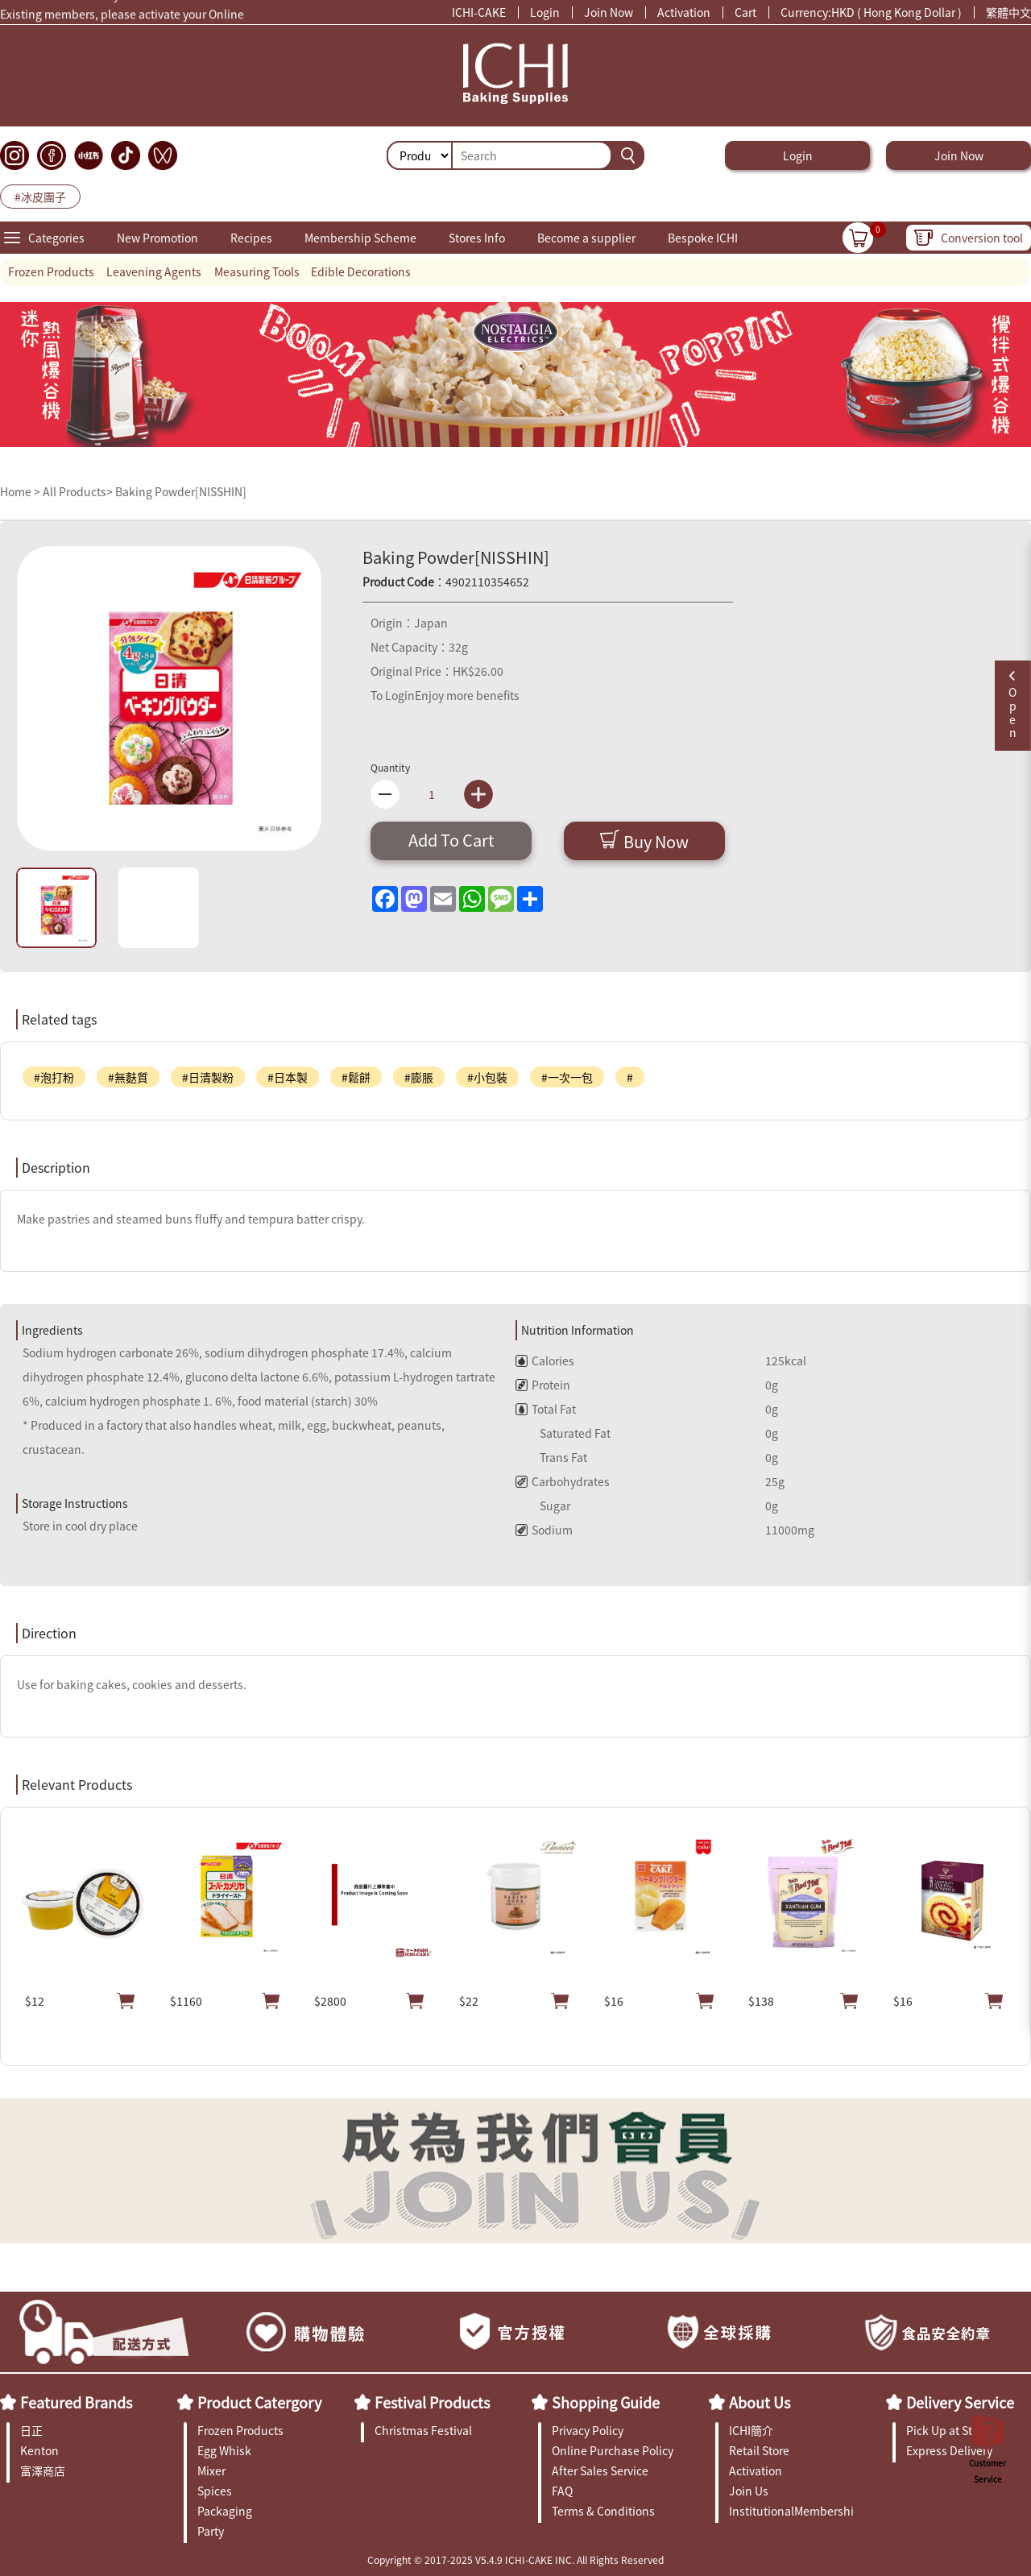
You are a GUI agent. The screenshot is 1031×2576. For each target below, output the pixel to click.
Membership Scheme (360, 238)
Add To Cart (451, 839)
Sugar (543, 1505)
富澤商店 (42, 2470)
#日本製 (287, 1077)
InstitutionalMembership (791, 2511)
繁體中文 (1008, 12)
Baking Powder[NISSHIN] (180, 491)
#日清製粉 (208, 1077)
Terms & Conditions (603, 2511)
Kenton (39, 2450)
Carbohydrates (563, 1481)
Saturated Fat (563, 1433)
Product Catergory (259, 2402)
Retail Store (759, 2450)
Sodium (544, 1530)
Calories (545, 1360)
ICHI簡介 (751, 2430)
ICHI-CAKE (479, 12)
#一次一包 (567, 1077)
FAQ (562, 2491)
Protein (543, 1385)
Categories (56, 238)
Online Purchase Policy (612, 2450)
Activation (683, 12)
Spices (214, 2491)
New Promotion (157, 238)
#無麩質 (128, 1077)
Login (545, 12)
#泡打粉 (54, 1077)
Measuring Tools (257, 271)
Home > (21, 491)
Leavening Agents (153, 271)
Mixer (211, 2470)
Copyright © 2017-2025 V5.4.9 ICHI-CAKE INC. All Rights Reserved (515, 2559)
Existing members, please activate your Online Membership (122, 18)
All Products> (78, 491)
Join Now (608, 12)
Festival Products (432, 2402)
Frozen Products (51, 271)
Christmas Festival (423, 2430)
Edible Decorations (361, 271)
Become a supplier (586, 238)
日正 (31, 2430)
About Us (759, 2402)
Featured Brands (76, 2402)
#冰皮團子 (40, 196)
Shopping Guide (606, 2402)
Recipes (251, 238)
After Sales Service (600, 2470)
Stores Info (477, 238)
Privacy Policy (587, 2430)
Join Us (748, 2491)
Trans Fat (551, 1457)
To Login (393, 695)
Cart (745, 12)
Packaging (224, 2511)
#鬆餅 (356, 1077)
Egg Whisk (224, 2450)
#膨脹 (418, 1077)
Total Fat (546, 1409)
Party (210, 2531)
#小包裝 (487, 1077)
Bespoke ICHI (703, 238)
